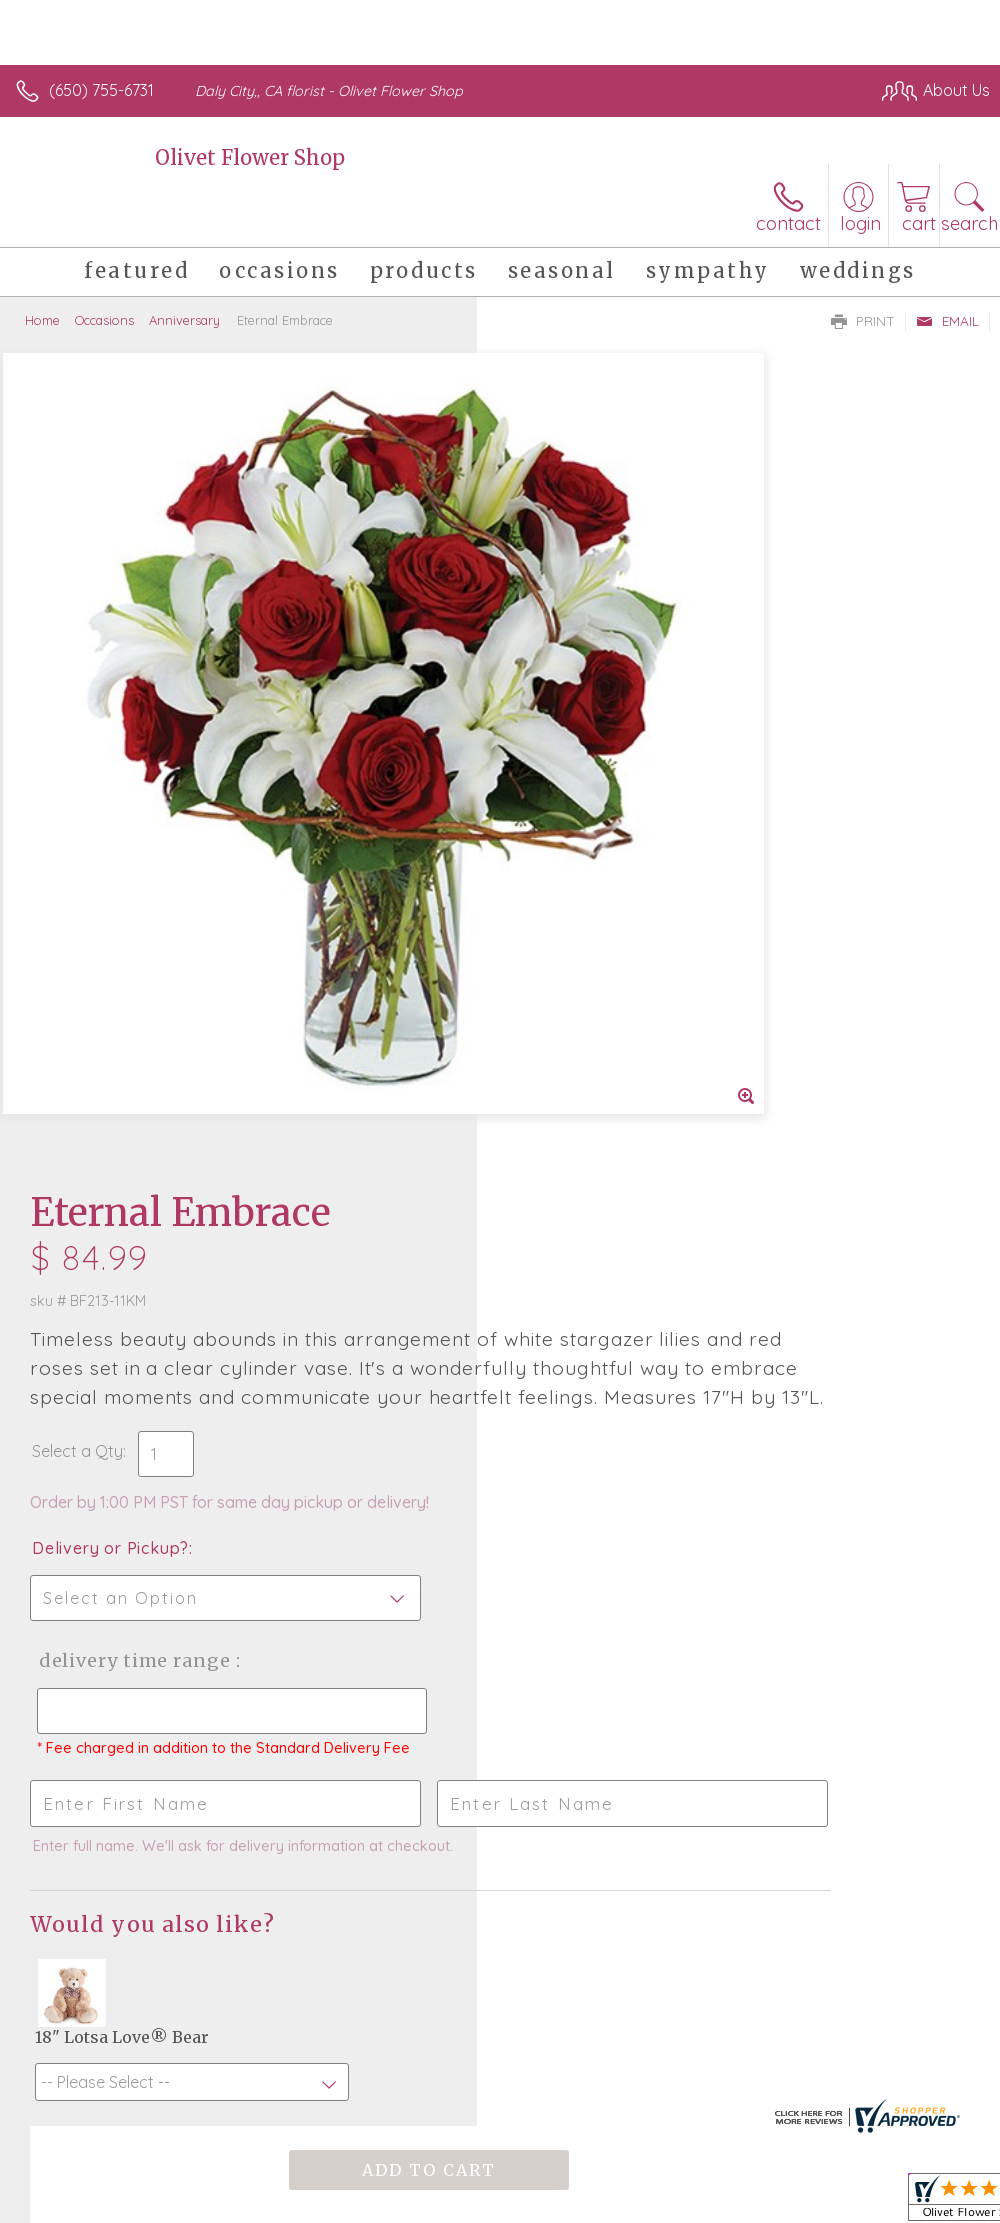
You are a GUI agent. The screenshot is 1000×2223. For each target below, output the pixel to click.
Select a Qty (554, 668)
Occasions (104, 320)
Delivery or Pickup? (587, 765)
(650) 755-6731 (101, 90)
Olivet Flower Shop (250, 157)
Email (947, 321)
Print (863, 321)
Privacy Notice (650, 2053)
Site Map (916, 2053)
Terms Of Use (532, 2053)
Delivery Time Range (607, 877)
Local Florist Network (793, 2053)
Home (42, 320)
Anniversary (184, 320)
